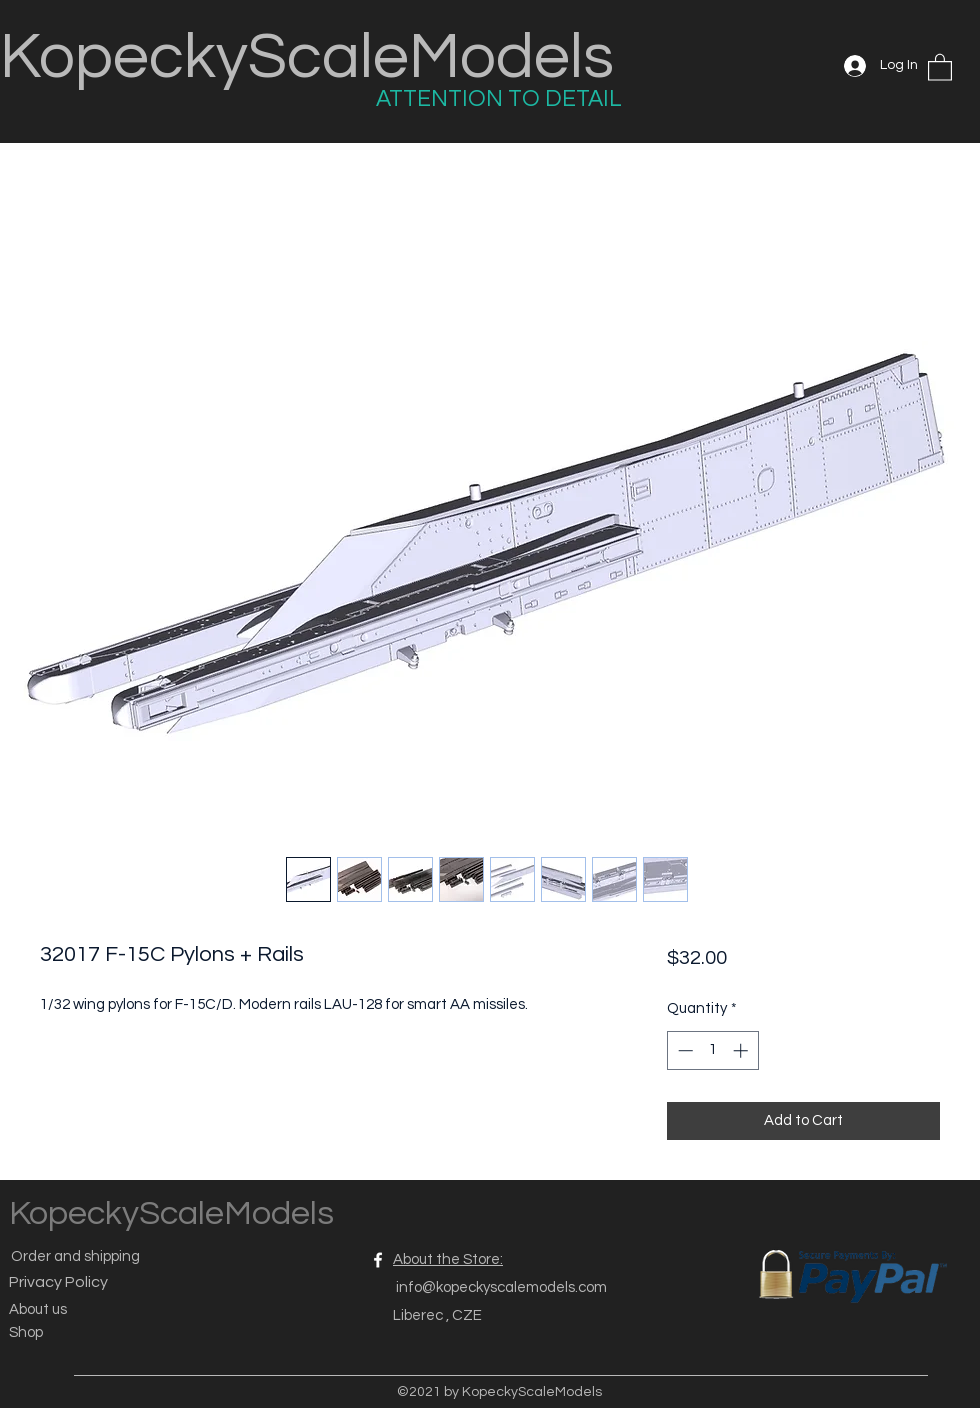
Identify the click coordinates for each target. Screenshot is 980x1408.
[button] (940, 66)
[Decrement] (683, 1050)
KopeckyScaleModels (307, 57)
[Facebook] (378, 1260)
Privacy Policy (58, 1282)
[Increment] (742, 1050)
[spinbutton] (712, 1050)
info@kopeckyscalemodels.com (501, 1287)
